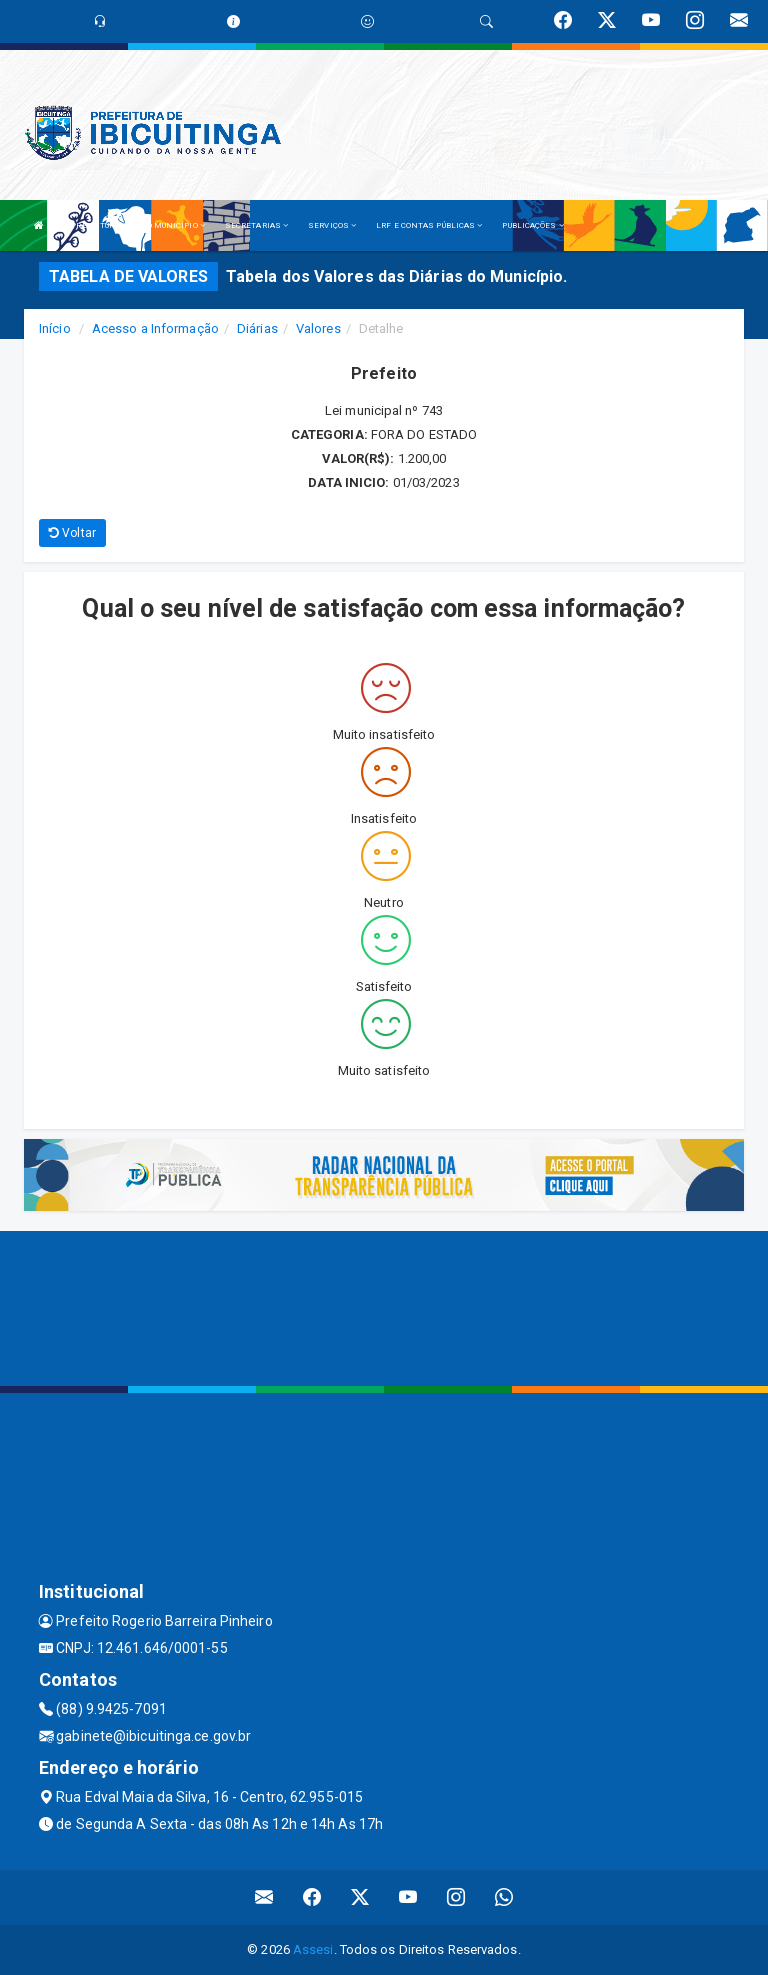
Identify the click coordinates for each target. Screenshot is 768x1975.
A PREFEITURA (95, 225)
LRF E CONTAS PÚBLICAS (429, 225)
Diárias (257, 328)
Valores (318, 328)
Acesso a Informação (155, 328)
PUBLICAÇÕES (532, 225)
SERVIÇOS (332, 225)
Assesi (313, 1949)
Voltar (72, 533)
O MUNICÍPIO (176, 225)
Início (55, 328)
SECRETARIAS (256, 225)
